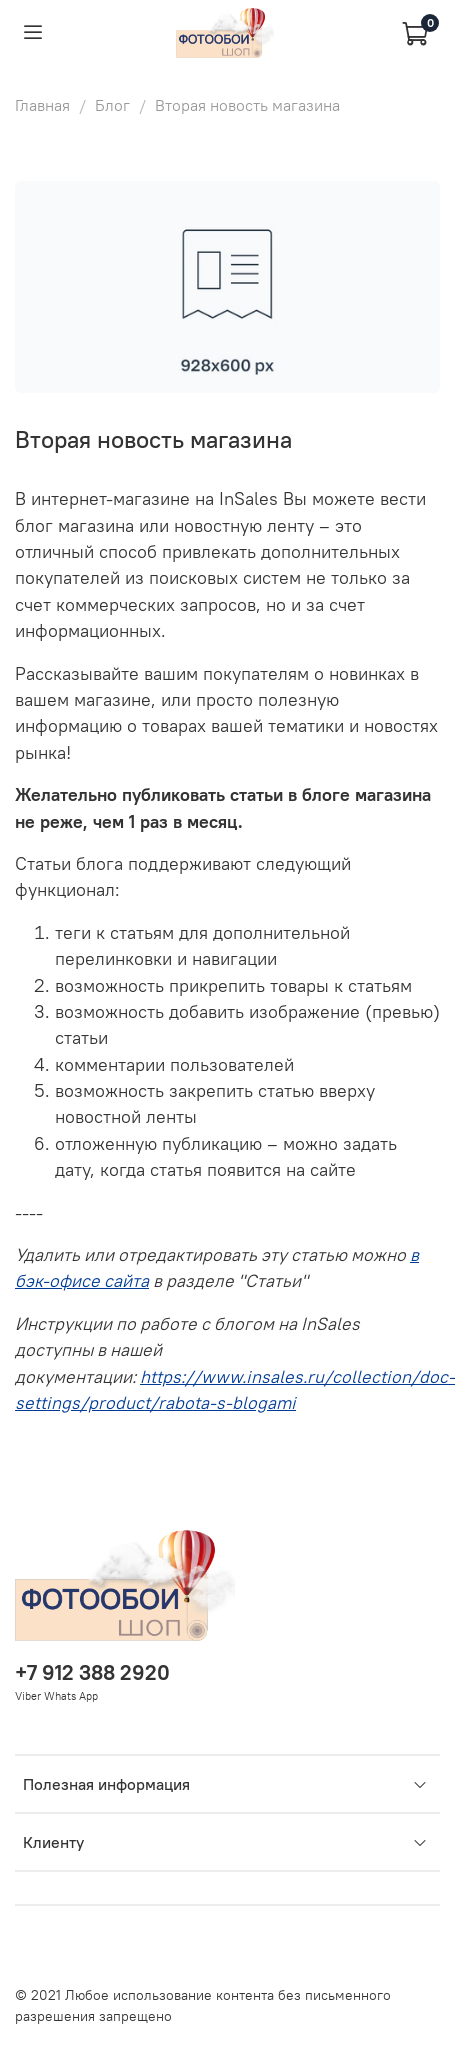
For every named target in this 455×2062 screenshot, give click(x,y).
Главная (42, 105)
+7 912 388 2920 (92, 1672)
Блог (112, 105)
